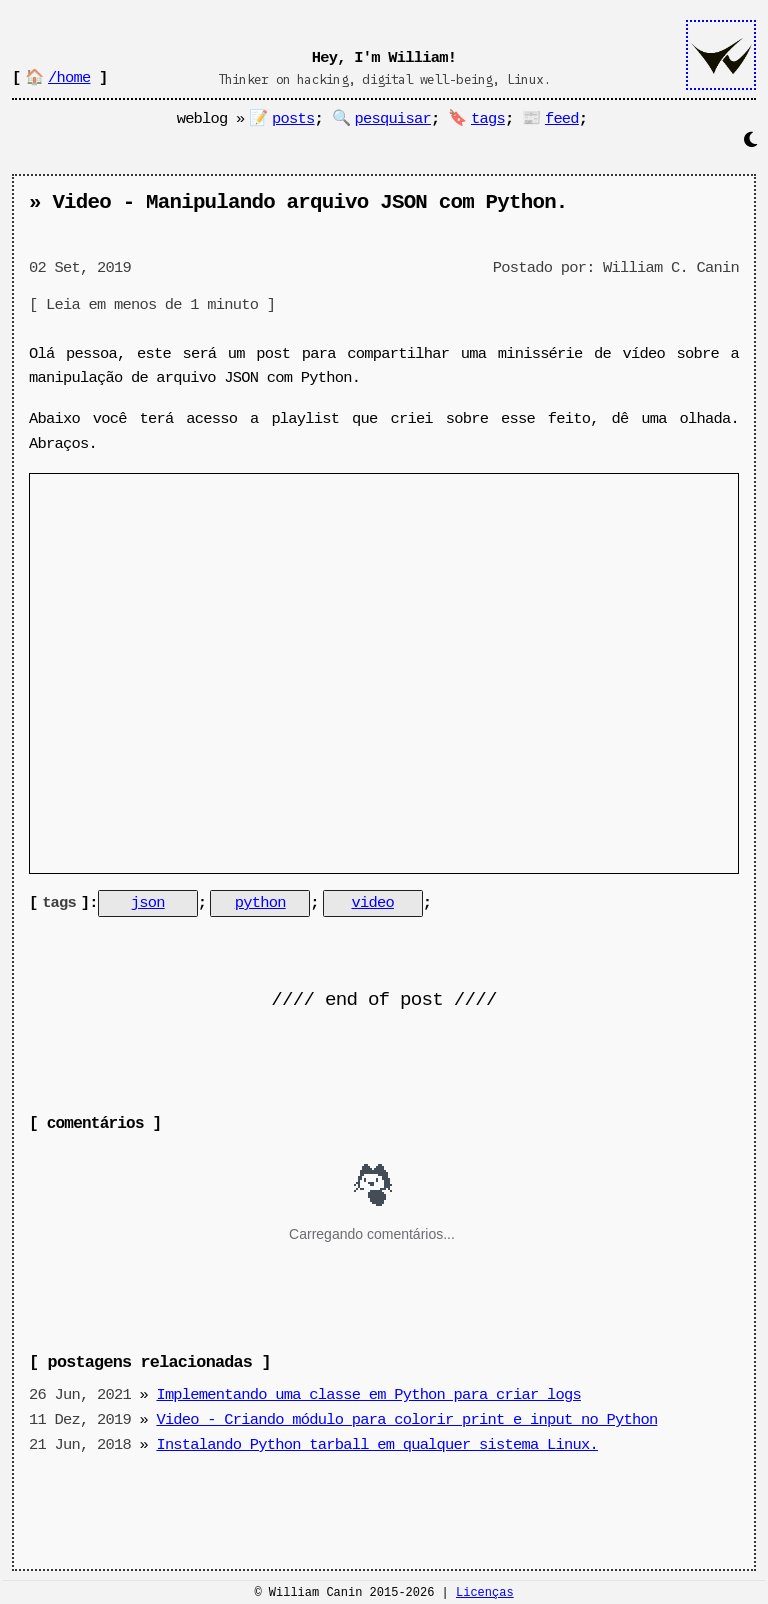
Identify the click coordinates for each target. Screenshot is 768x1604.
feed (562, 119)
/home (69, 78)
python (260, 903)
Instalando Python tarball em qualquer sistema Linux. (376, 1443)
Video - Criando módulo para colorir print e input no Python (406, 1418)
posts (293, 119)
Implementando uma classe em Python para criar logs (368, 1393)
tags (488, 119)
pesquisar (393, 119)
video (372, 903)
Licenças (485, 1594)
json (148, 903)
